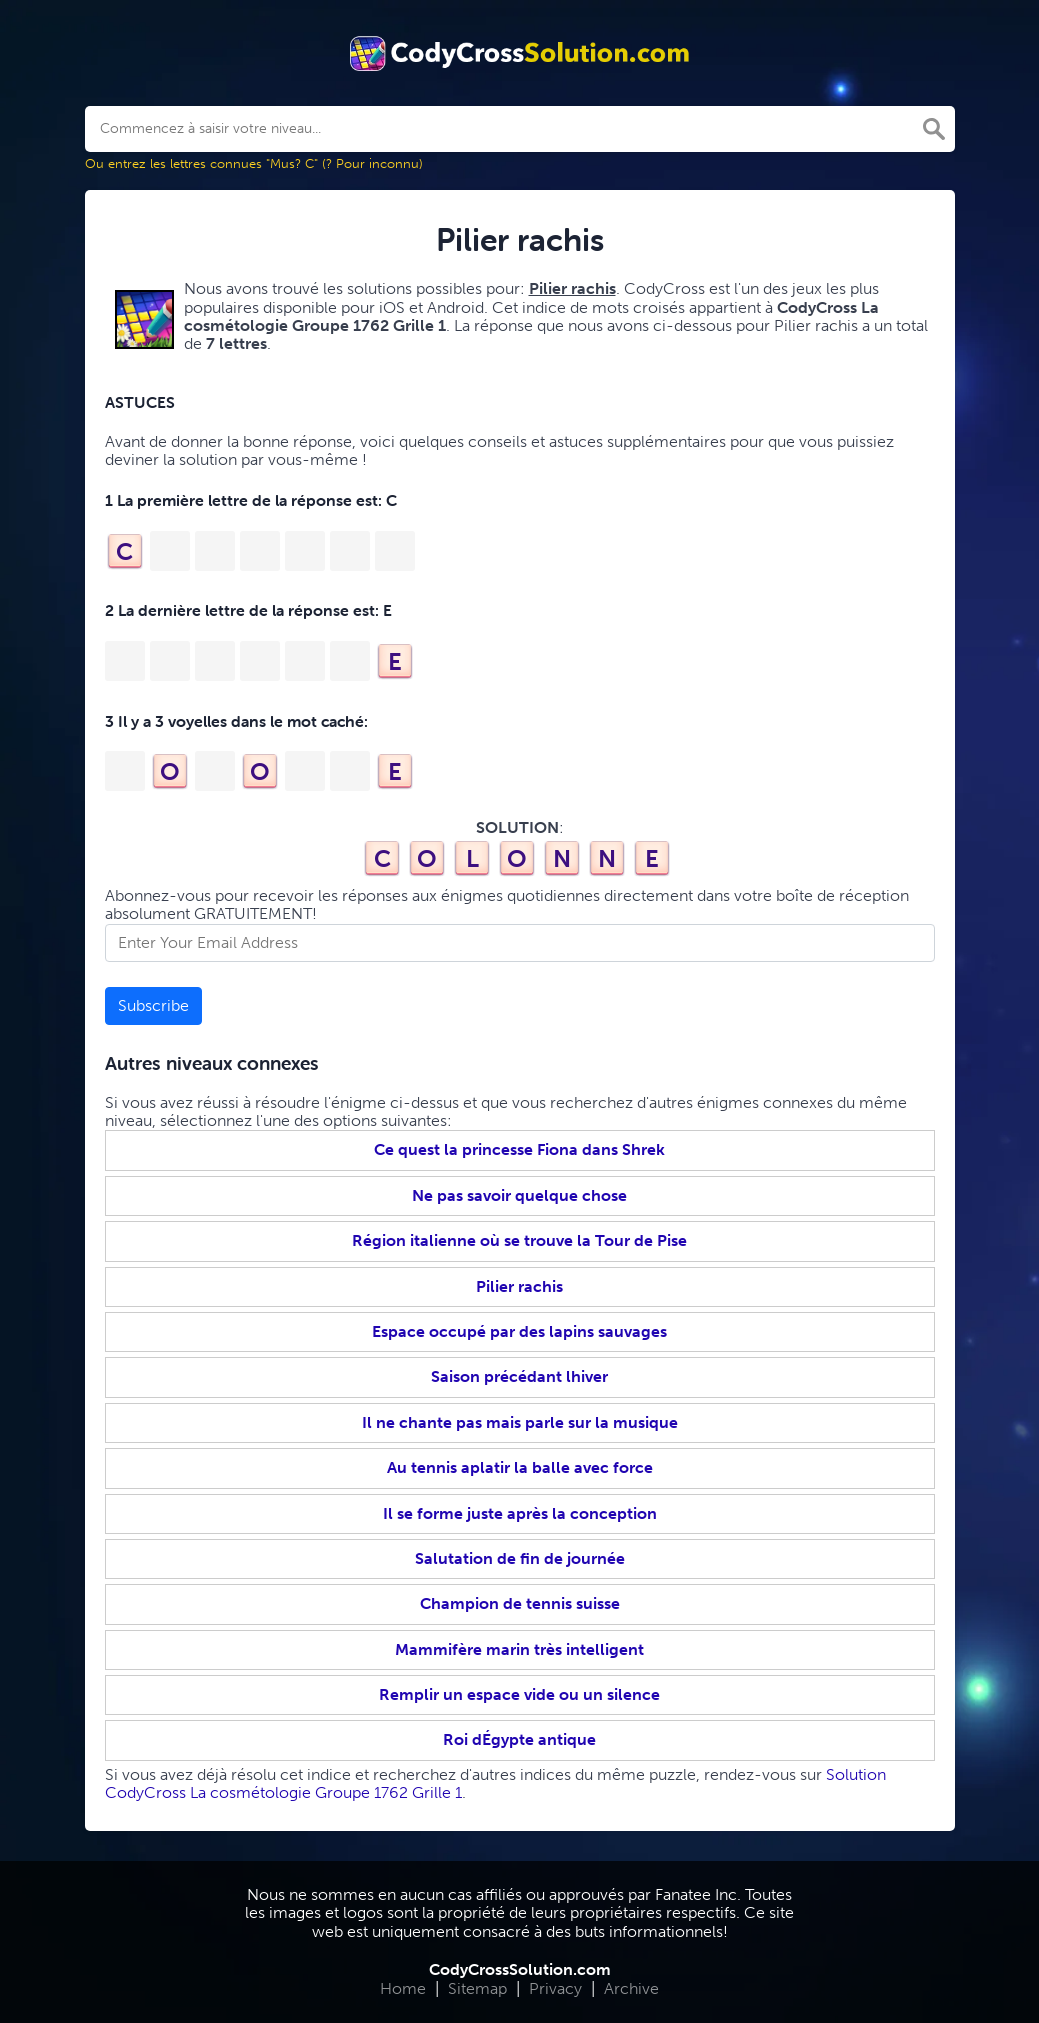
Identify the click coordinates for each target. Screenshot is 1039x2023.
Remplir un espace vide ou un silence (519, 1694)
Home (403, 1988)
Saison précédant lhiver (519, 1376)
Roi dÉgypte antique (519, 1739)
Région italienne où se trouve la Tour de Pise (519, 1240)
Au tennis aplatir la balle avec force (520, 1467)
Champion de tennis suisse (520, 1603)
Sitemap (477, 1988)
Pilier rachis (519, 1286)
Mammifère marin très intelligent (519, 1649)
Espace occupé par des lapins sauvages (519, 1331)
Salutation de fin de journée (520, 1558)
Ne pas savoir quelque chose (519, 1195)
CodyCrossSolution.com (520, 1969)
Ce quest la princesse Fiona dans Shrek (519, 1149)
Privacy (555, 1988)
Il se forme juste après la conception (520, 1513)
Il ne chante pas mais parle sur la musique (520, 1422)
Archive (631, 1988)
